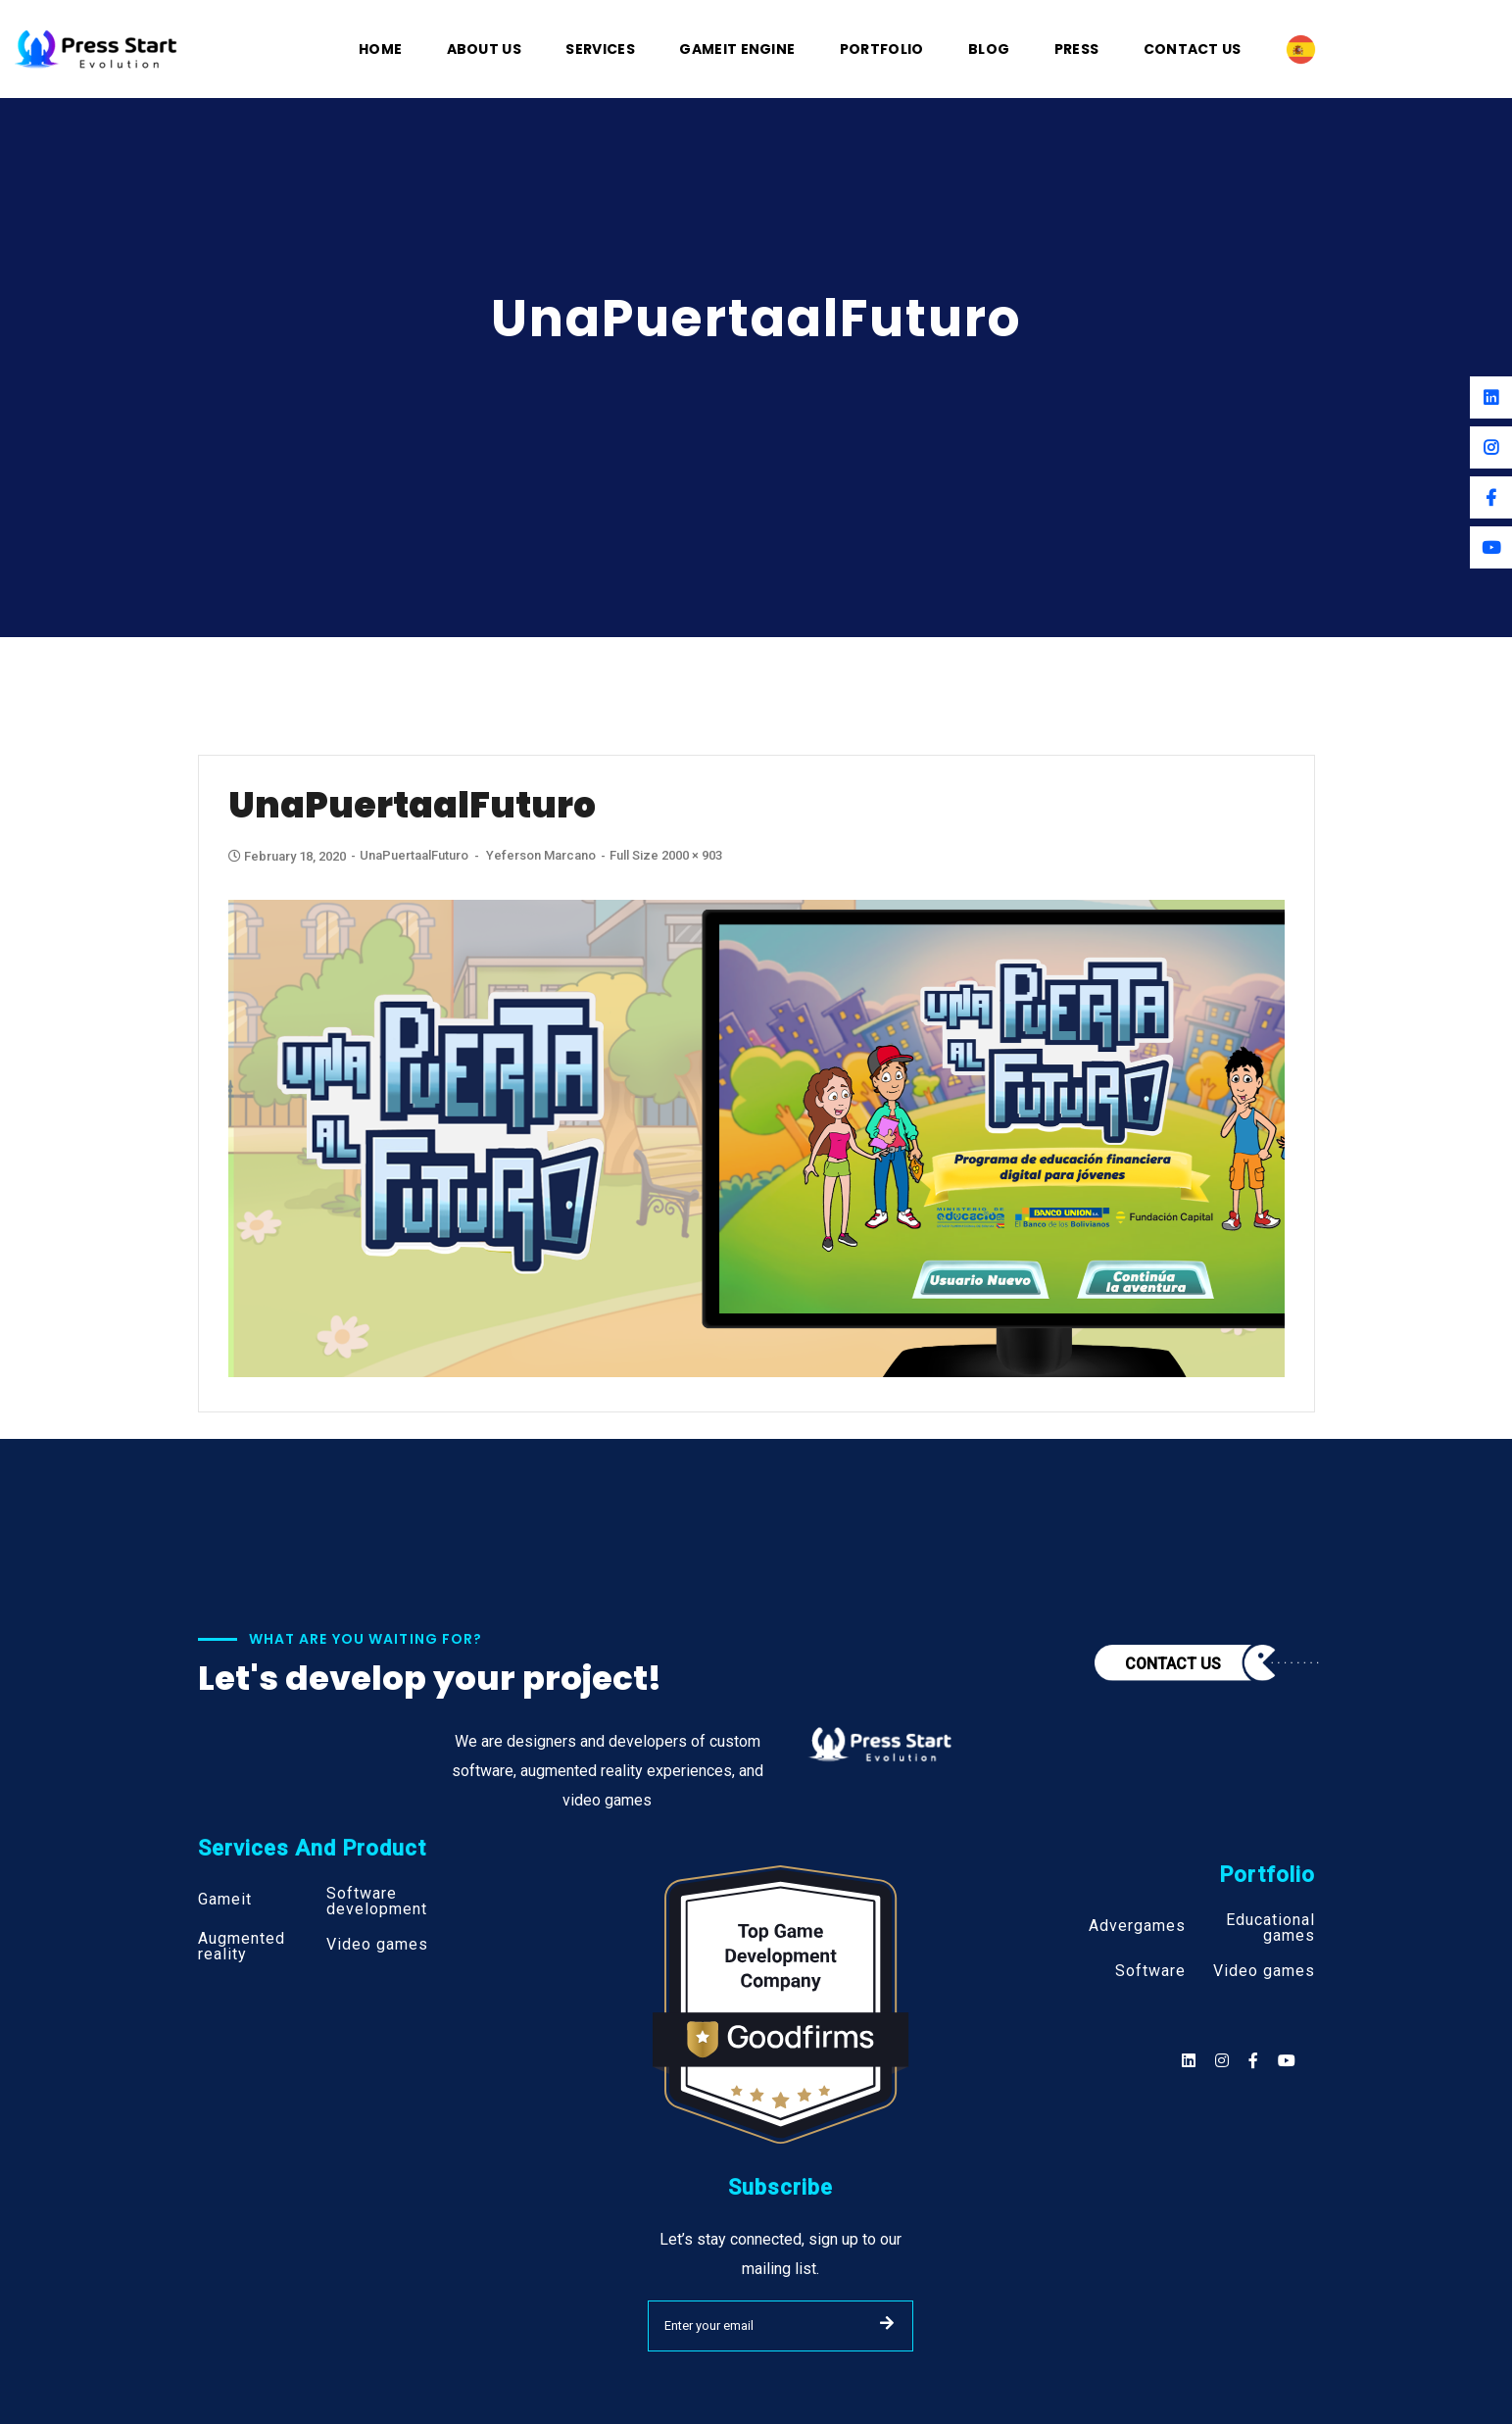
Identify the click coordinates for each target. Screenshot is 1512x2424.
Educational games (1270, 1928)
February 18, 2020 (288, 856)
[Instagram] (1491, 447)
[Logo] (96, 47)
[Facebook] (1491, 497)
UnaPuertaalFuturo (414, 855)
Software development (376, 1901)
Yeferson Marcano (541, 855)
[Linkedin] (1491, 397)
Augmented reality (241, 1946)
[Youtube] (1491, 547)
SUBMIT (887, 2323)
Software (1150, 1971)
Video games (377, 1945)
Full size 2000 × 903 (666, 855)
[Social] (1286, 2061)
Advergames (1137, 1926)
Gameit (225, 1899)
